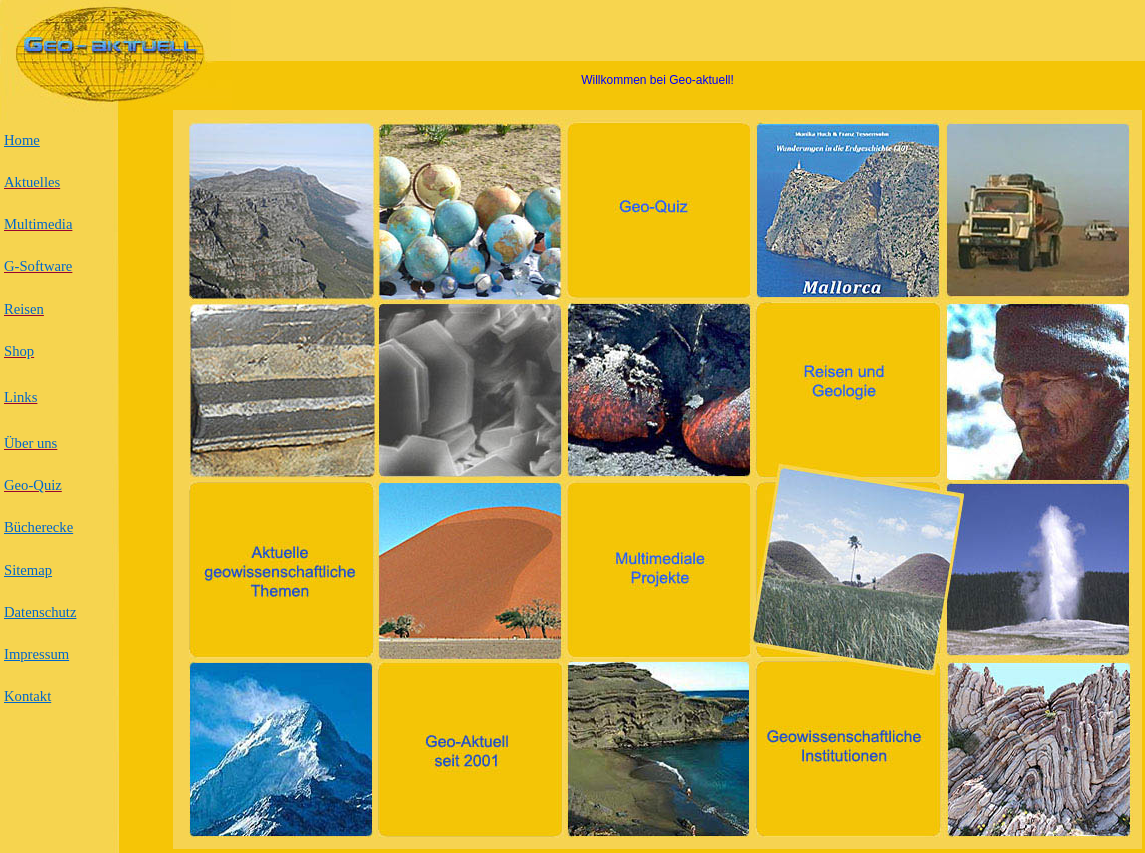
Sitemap (28, 570)
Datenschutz (40, 612)
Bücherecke (38, 527)
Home (22, 140)
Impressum (36, 654)
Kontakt (27, 696)
